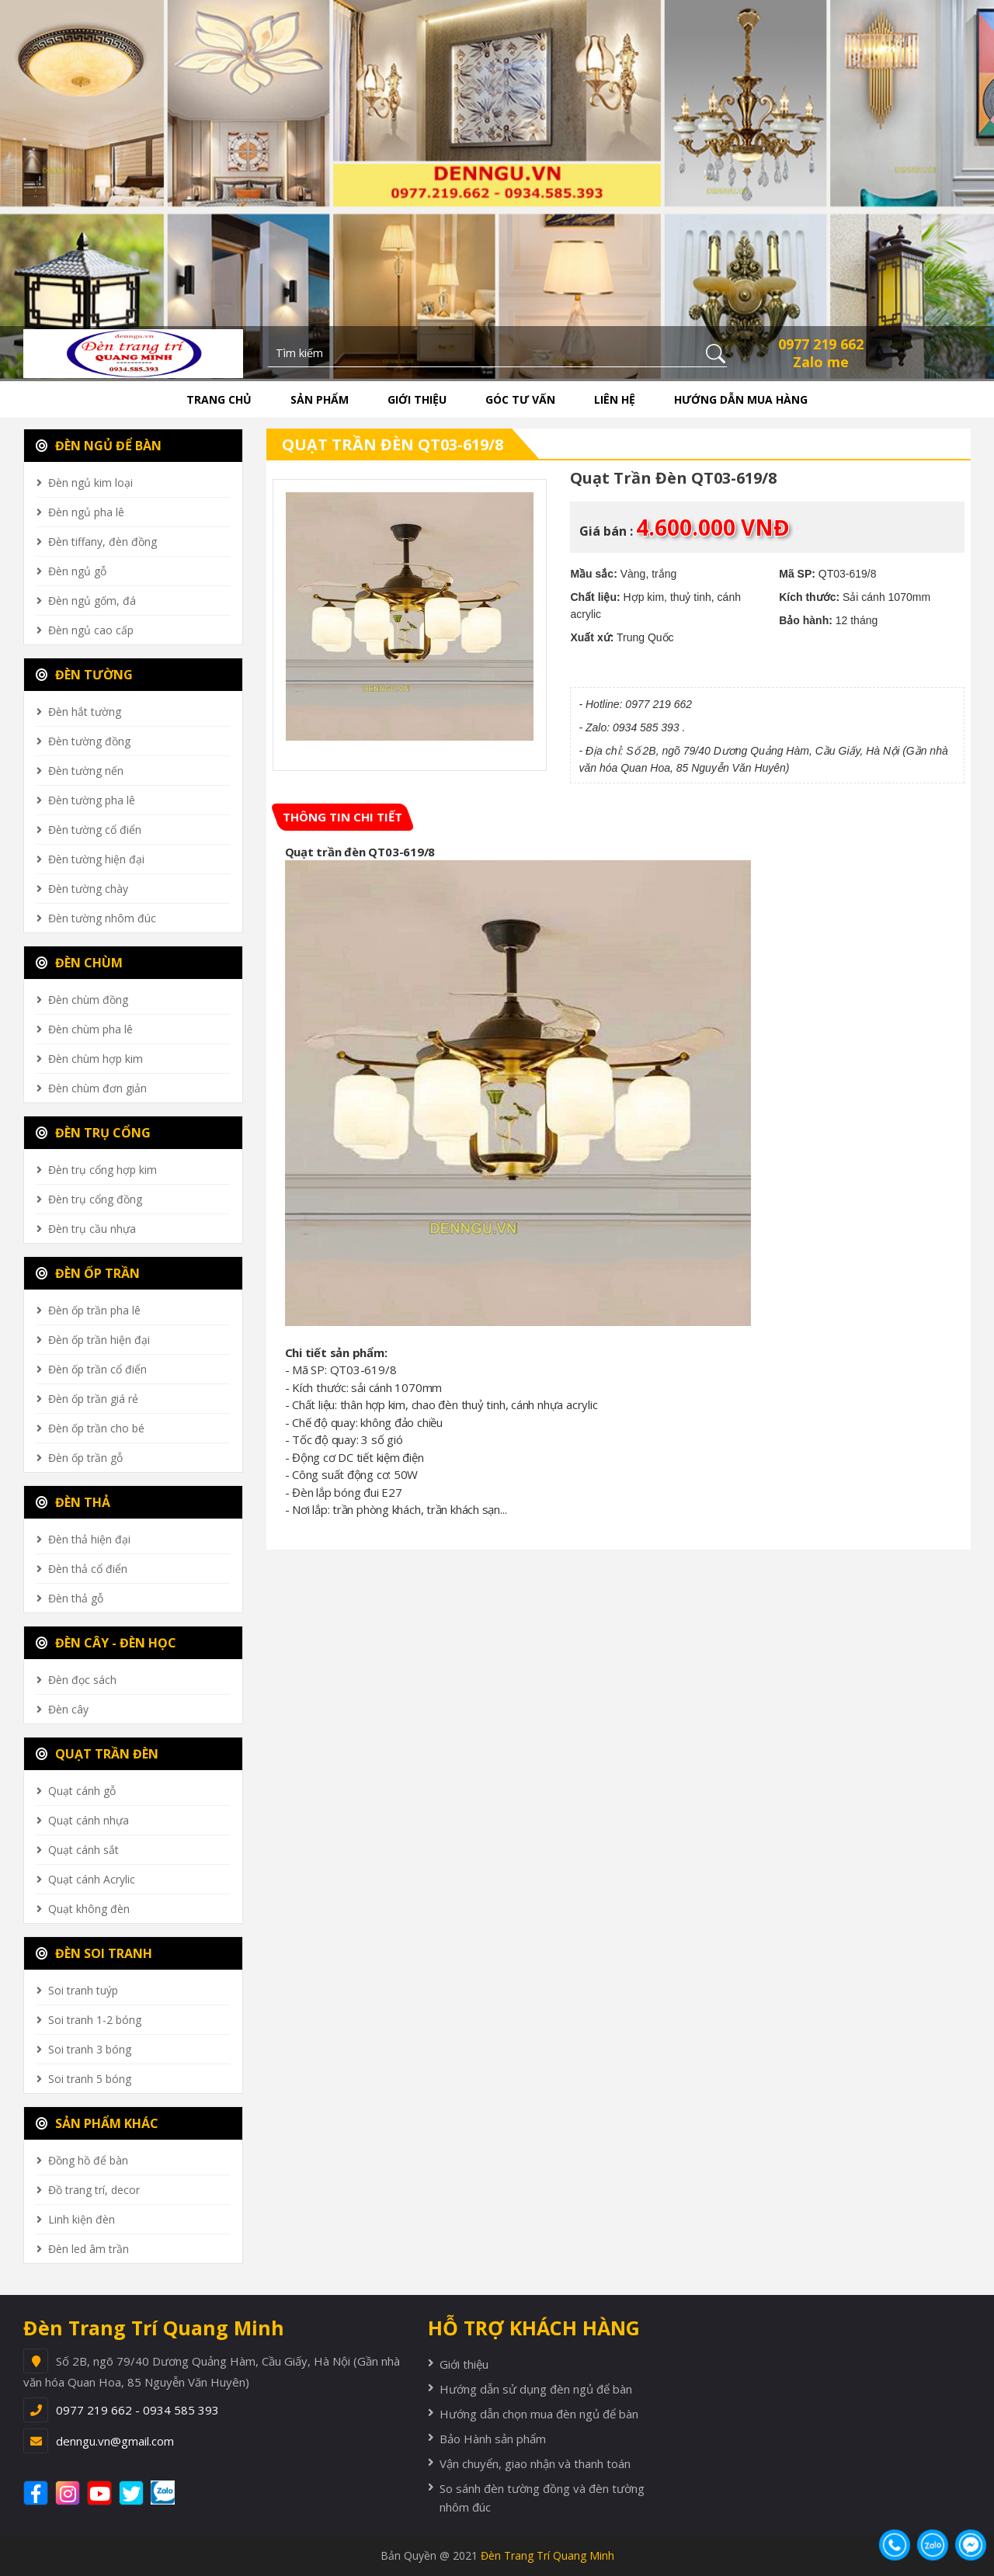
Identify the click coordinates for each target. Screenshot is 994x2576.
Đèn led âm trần (88, 2248)
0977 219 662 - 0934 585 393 (137, 2410)
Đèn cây (68, 1709)
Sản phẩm (319, 399)
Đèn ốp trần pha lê (94, 1310)
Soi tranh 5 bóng (89, 2078)
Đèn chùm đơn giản (97, 1088)
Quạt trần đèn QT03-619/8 (392, 444)
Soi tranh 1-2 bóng (94, 2019)
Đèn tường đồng (89, 741)
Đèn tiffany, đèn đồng (102, 541)
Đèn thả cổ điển (87, 1568)
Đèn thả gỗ (75, 1598)
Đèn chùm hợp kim (95, 1058)
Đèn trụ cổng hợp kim (102, 1169)
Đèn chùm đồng (88, 999)
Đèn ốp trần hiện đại (99, 1339)
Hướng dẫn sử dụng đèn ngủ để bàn (536, 2389)
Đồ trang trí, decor (94, 2189)
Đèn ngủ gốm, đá (92, 600)
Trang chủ (219, 399)
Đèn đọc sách (82, 1679)
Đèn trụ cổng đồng (95, 1199)
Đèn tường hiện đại (96, 859)
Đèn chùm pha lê (90, 1029)
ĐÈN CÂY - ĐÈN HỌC (106, 1642)
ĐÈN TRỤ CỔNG (93, 1132)
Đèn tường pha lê (91, 800)
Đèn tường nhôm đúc (102, 918)
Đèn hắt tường (84, 711)
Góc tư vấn (520, 399)
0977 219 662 (821, 344)
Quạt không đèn (89, 1908)
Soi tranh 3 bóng (89, 2049)
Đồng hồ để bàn (88, 2160)
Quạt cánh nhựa (88, 1820)
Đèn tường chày (88, 888)
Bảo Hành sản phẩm (493, 2438)
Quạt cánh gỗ (82, 1790)
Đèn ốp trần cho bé (96, 1428)
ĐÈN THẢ (73, 1502)
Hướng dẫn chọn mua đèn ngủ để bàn (539, 2414)
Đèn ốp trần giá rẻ (93, 1398)
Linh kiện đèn (81, 2219)
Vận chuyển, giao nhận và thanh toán (535, 2463)
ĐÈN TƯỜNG (84, 674)
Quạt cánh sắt (83, 1849)
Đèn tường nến (85, 770)
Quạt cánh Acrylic (91, 1879)
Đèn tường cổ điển (94, 829)
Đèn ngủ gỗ (77, 571)
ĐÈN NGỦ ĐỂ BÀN (99, 445)
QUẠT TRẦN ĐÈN (97, 1753)
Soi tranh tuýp (83, 1990)
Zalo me (821, 361)
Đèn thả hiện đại (89, 1539)
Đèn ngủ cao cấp (91, 630)
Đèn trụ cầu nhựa (92, 1228)
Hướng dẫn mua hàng (741, 399)
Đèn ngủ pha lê (86, 512)
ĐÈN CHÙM (79, 962)
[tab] (342, 817)
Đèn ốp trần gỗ (85, 1457)
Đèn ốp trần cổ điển (97, 1369)
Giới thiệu (417, 399)
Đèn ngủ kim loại (90, 482)
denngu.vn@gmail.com (115, 2441)
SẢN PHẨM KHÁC (97, 2123)
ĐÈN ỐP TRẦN (88, 1273)
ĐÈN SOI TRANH (94, 1953)
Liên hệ (614, 399)
